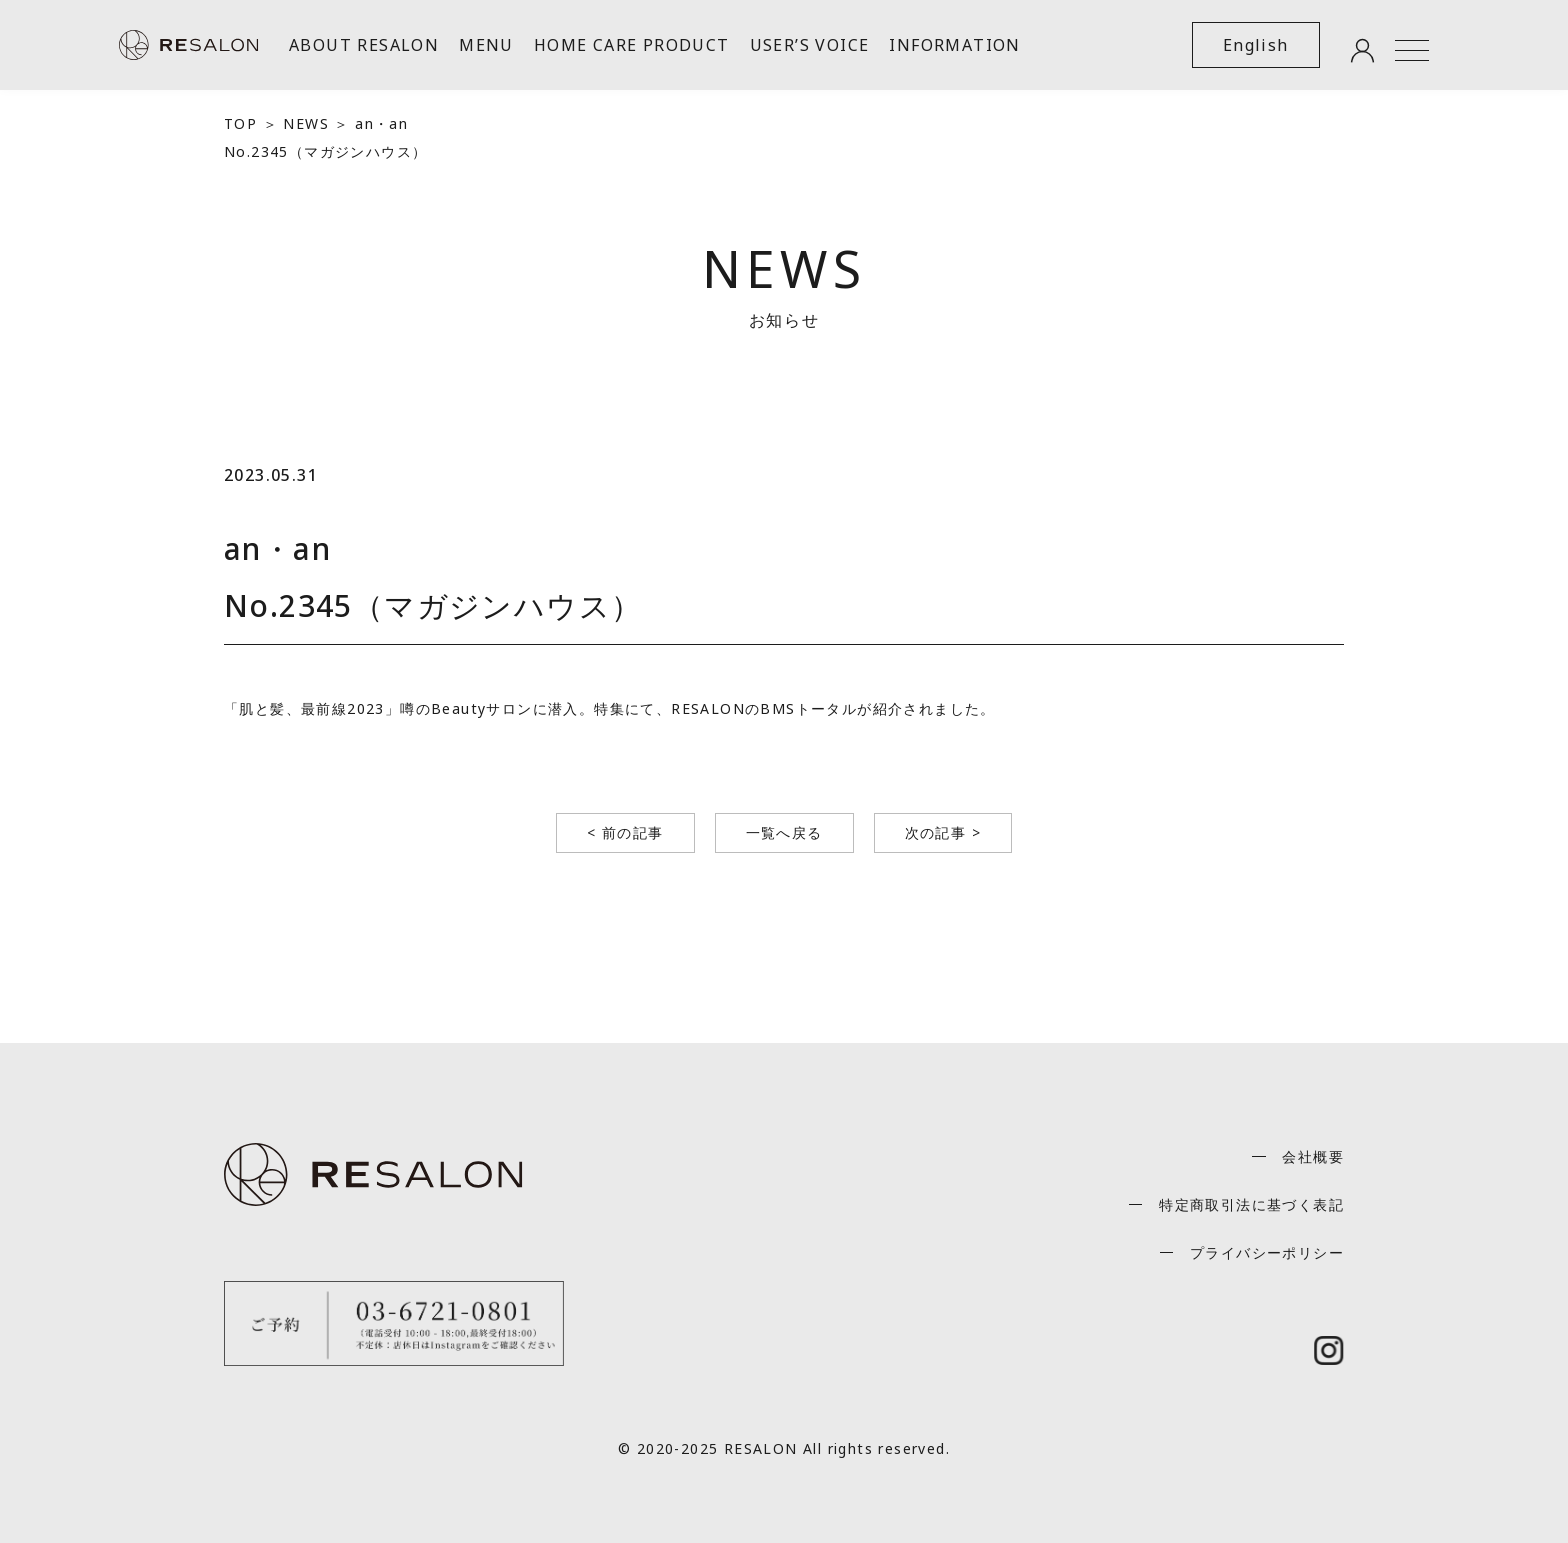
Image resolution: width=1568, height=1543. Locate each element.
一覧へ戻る (784, 832)
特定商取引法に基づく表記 (1251, 1204)
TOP (240, 123)
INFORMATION (954, 45)
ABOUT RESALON (364, 45)
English (1256, 45)
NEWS (306, 123)
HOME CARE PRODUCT (632, 45)
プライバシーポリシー (1267, 1252)
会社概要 (1313, 1156)
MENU (486, 45)
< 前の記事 (625, 832)
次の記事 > (943, 832)
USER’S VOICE (810, 45)
